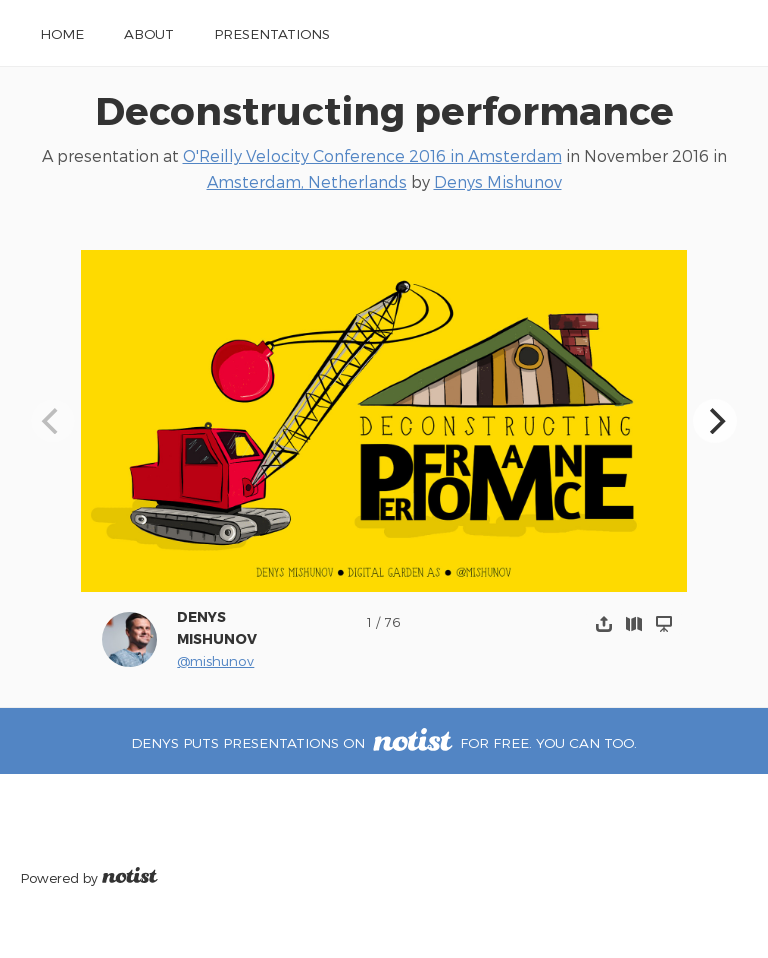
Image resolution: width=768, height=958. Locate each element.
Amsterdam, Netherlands (307, 181)
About (149, 33)
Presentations (272, 33)
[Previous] (53, 421)
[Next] (715, 421)
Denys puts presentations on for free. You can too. (383, 742)
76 (392, 621)
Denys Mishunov (498, 181)
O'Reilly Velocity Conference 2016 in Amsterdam (372, 155)
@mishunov (215, 660)
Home (62, 33)
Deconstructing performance (384, 109)
